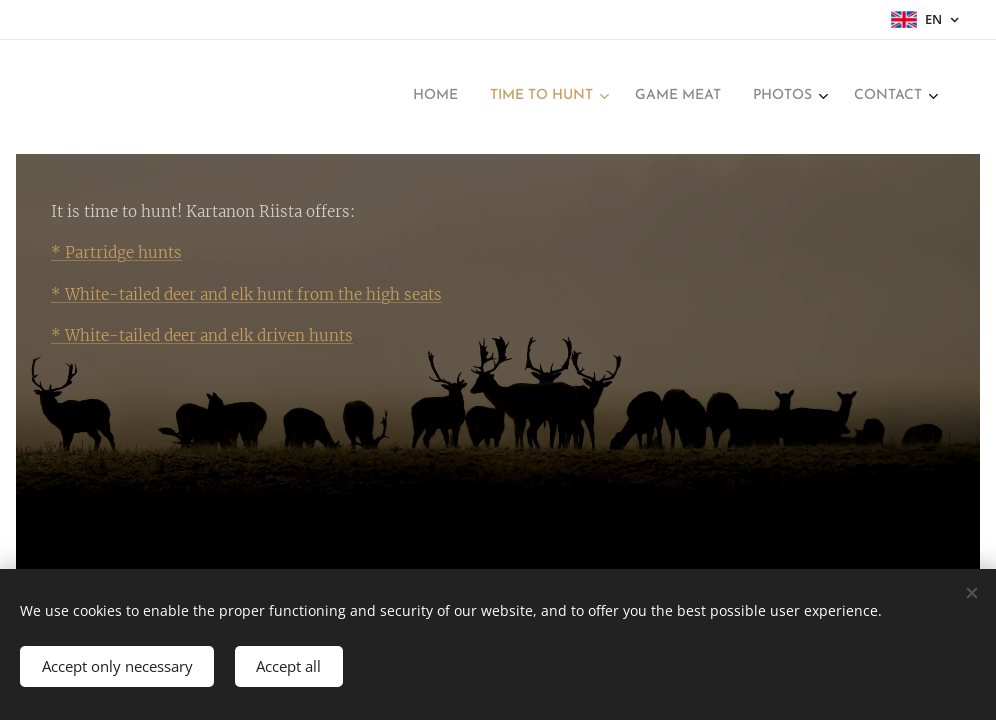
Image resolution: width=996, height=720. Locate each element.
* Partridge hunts (116, 252)
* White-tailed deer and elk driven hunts (202, 335)
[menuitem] (779, 97)
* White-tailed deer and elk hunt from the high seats (246, 294)
